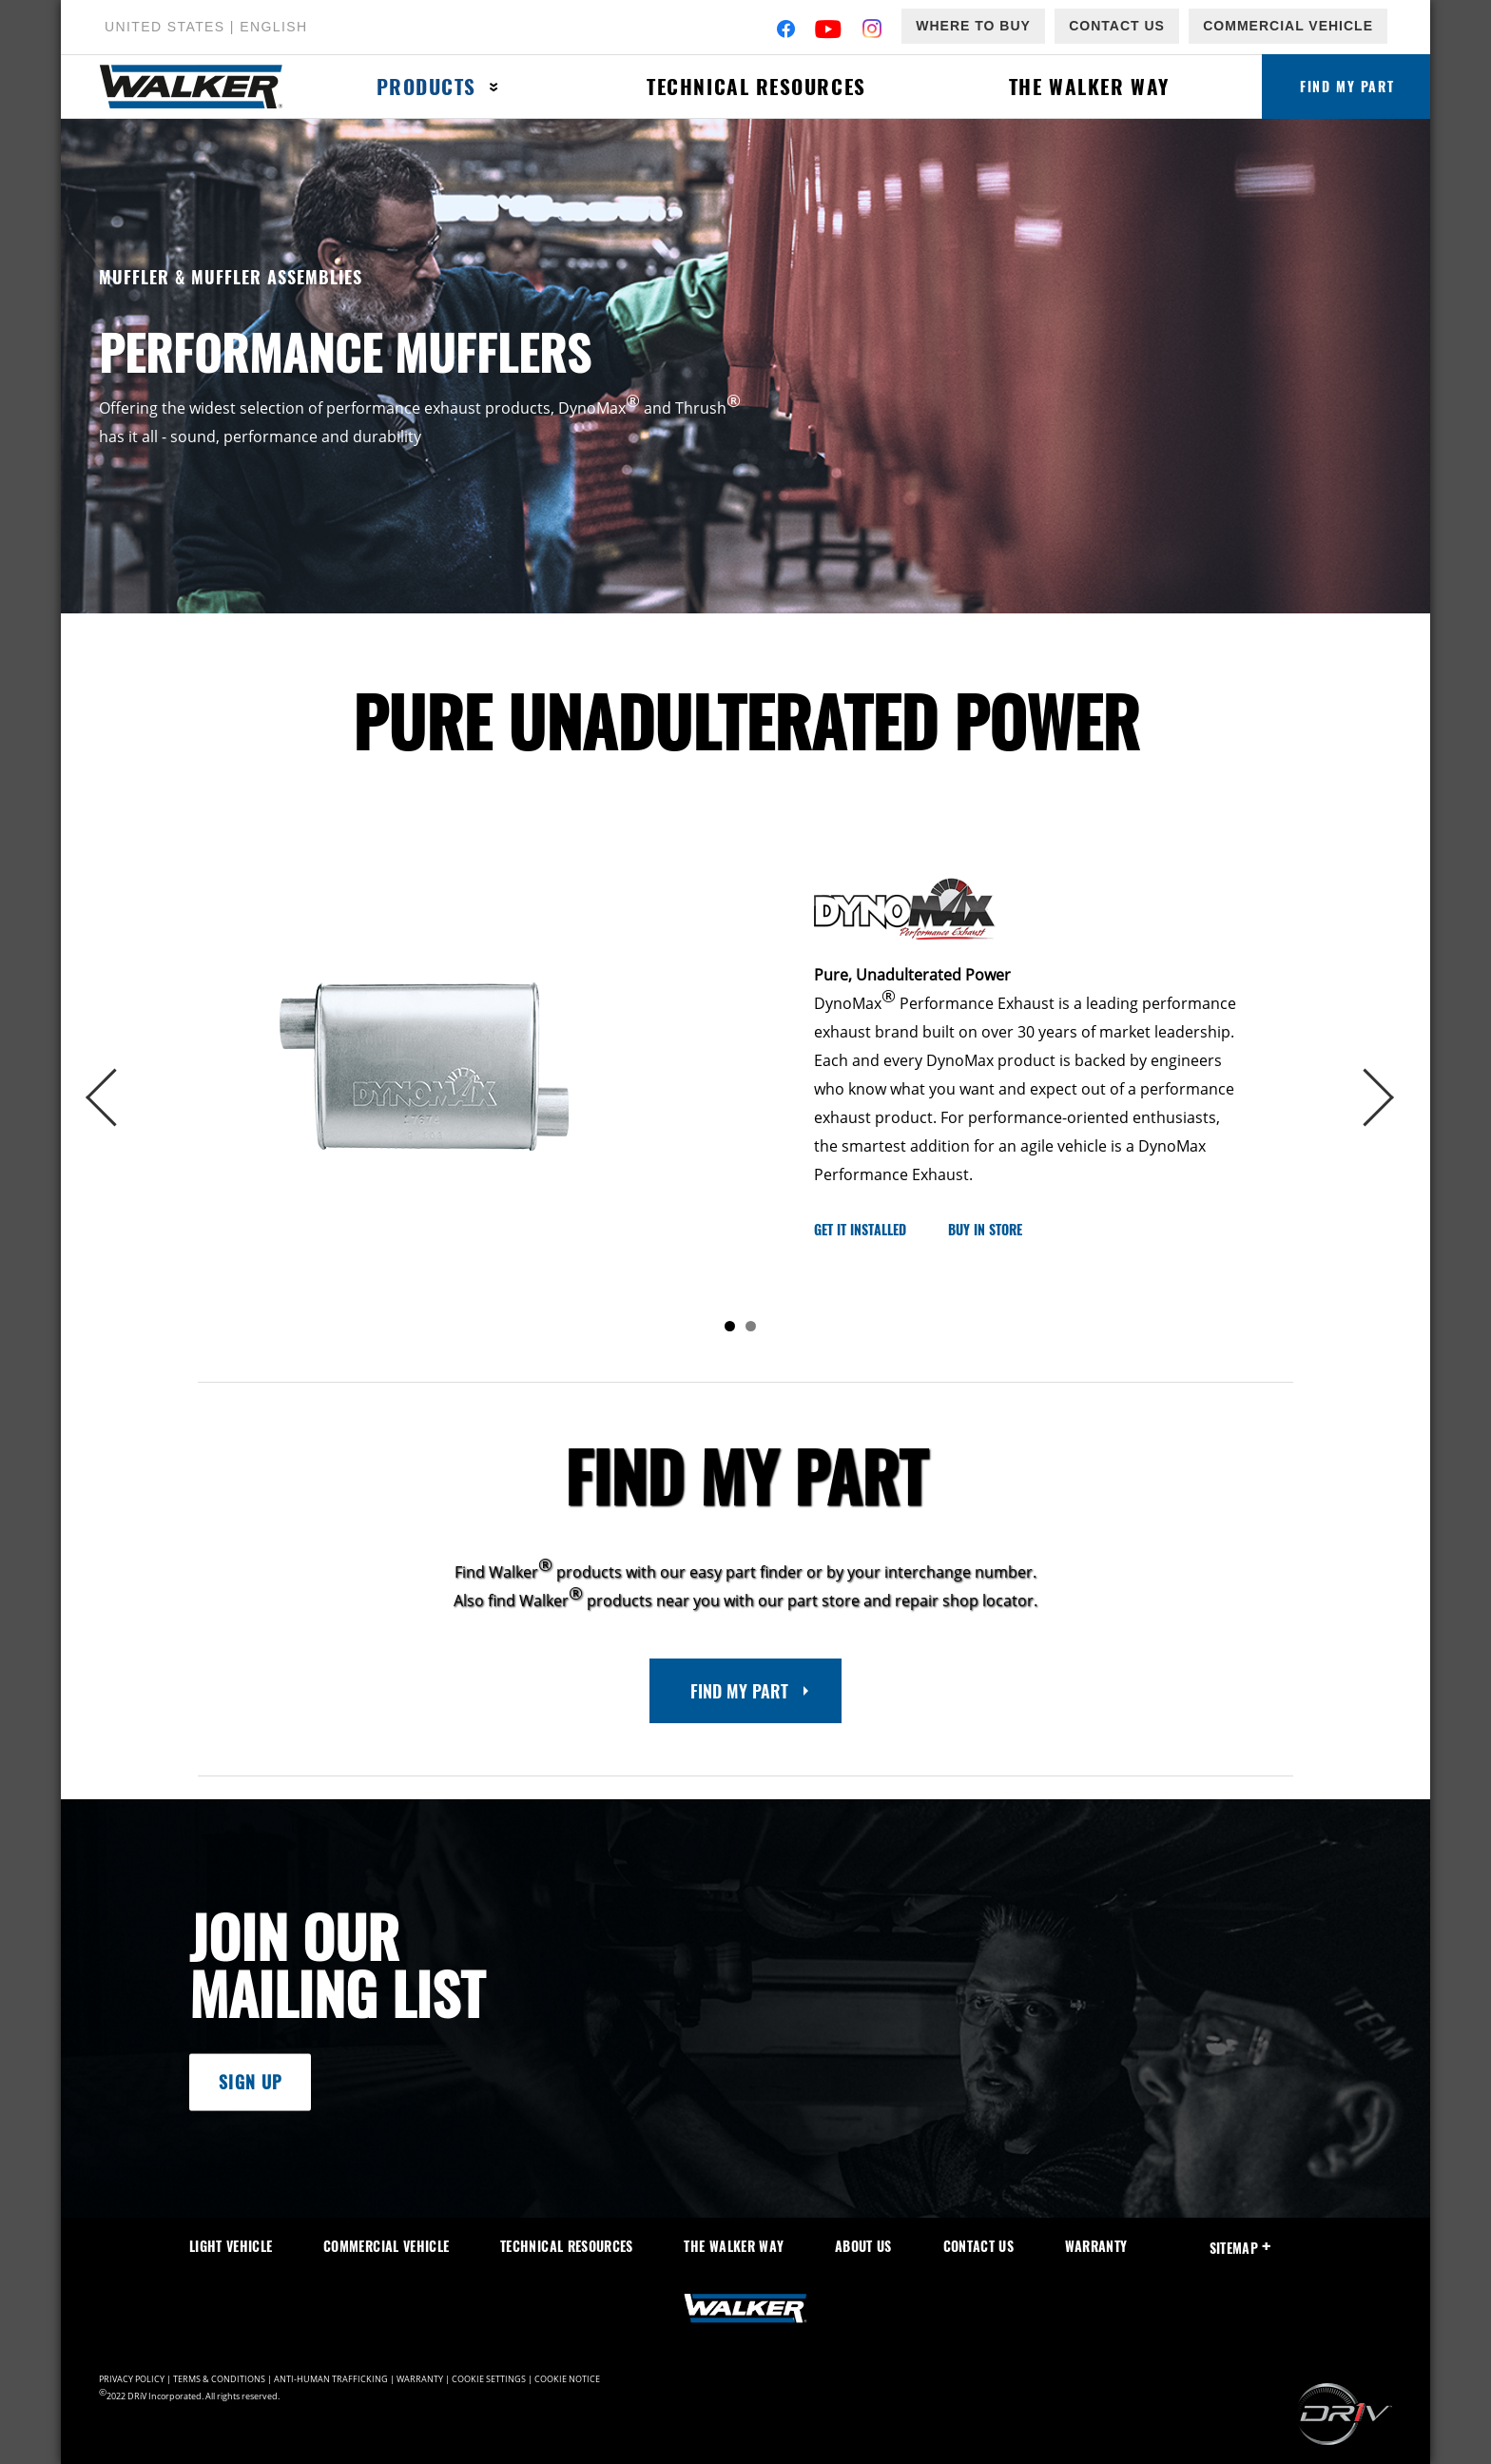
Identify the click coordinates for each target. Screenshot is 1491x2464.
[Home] (201, 87)
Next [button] (1371, 1098)
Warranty (1096, 2246)
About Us (863, 2246)
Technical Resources (755, 86)
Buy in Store (985, 1229)
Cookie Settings (489, 2379)
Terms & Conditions (219, 2379)
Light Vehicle (231, 2246)
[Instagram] (872, 31)
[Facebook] (786, 31)
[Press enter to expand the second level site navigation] (494, 87)
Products (426, 86)
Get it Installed (860, 1229)
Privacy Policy (132, 2379)
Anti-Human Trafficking (331, 2379)
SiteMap (1240, 2248)
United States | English (206, 26)
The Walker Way (1088, 86)
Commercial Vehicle (1288, 25)
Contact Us (1117, 25)
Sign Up (250, 2082)
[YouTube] (828, 31)
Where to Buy (973, 25)
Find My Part (1347, 86)
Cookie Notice (567, 2379)
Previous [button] (120, 1098)
